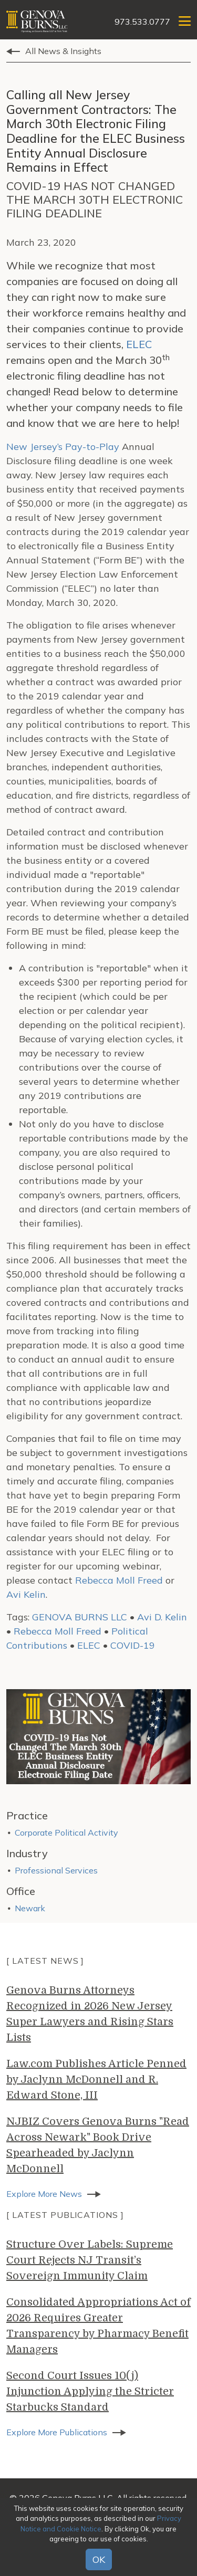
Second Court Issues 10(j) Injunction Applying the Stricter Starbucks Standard (90, 2391)
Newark (30, 1908)
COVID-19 (132, 1645)
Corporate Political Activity (66, 1832)
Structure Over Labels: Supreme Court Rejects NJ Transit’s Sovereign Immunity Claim (89, 2260)
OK (98, 2559)
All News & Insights (63, 51)
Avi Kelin (26, 1594)
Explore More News (44, 2193)
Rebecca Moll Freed (119, 1580)
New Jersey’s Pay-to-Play (62, 447)
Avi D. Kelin (162, 1617)
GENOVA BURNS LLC (79, 1617)
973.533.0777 (142, 21)
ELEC (139, 344)
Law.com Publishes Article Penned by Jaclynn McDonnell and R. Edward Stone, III (96, 2079)
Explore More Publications (56, 2432)
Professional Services (56, 1870)
